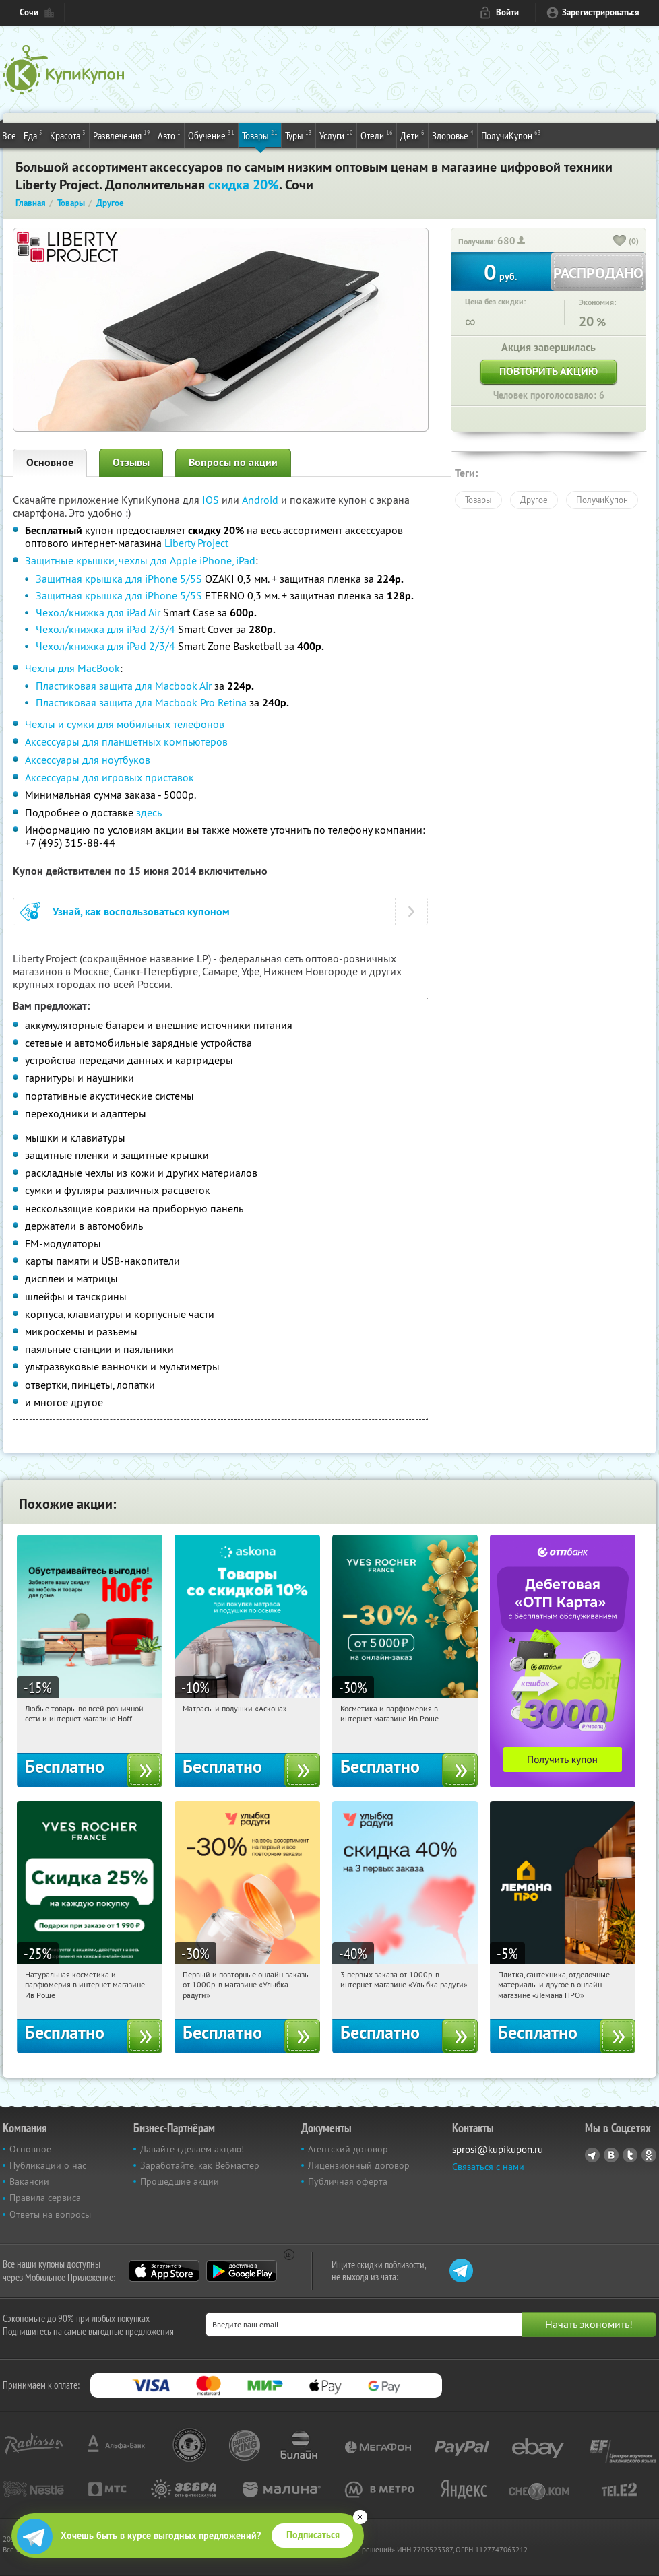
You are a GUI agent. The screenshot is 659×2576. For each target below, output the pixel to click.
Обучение (211, 134)
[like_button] (620, 242)
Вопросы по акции (233, 462)
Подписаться (313, 2535)
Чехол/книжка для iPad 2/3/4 (105, 629)
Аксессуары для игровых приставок (109, 777)
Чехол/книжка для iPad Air (98, 612)
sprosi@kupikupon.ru (497, 2149)
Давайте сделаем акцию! (192, 2149)
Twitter (630, 2155)
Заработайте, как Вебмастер (199, 2165)
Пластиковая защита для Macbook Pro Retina (141, 702)
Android (261, 499)
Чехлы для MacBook (72, 668)
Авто (169, 134)
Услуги (336, 134)
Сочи (29, 12)
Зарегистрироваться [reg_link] (600, 12)
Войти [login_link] (507, 12)
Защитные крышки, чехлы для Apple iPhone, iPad (140, 560)
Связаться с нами (488, 2166)
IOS (212, 499)
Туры (298, 134)
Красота (68, 134)
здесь (149, 812)
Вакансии (29, 2181)
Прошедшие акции (179, 2181)
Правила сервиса (45, 2197)
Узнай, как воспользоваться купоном (141, 911)
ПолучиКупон (511, 134)
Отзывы (131, 462)
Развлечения (121, 134)
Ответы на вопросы (50, 2214)
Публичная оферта (347, 2181)
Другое (534, 499)
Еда (33, 134)
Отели (376, 134)
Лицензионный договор (359, 2165)
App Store (164, 2271)
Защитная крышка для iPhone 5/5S (119, 578)
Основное (49, 462)
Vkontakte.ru (611, 2155)
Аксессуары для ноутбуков (87, 759)
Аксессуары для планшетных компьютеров (126, 741)
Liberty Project (196, 543)
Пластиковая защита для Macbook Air (124, 685)
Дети (412, 134)
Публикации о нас (47, 2165)
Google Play (241, 2271)
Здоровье (453, 134)
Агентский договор (348, 2149)
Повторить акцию (548, 371)
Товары (260, 134)
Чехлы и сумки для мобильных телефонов (124, 724)
